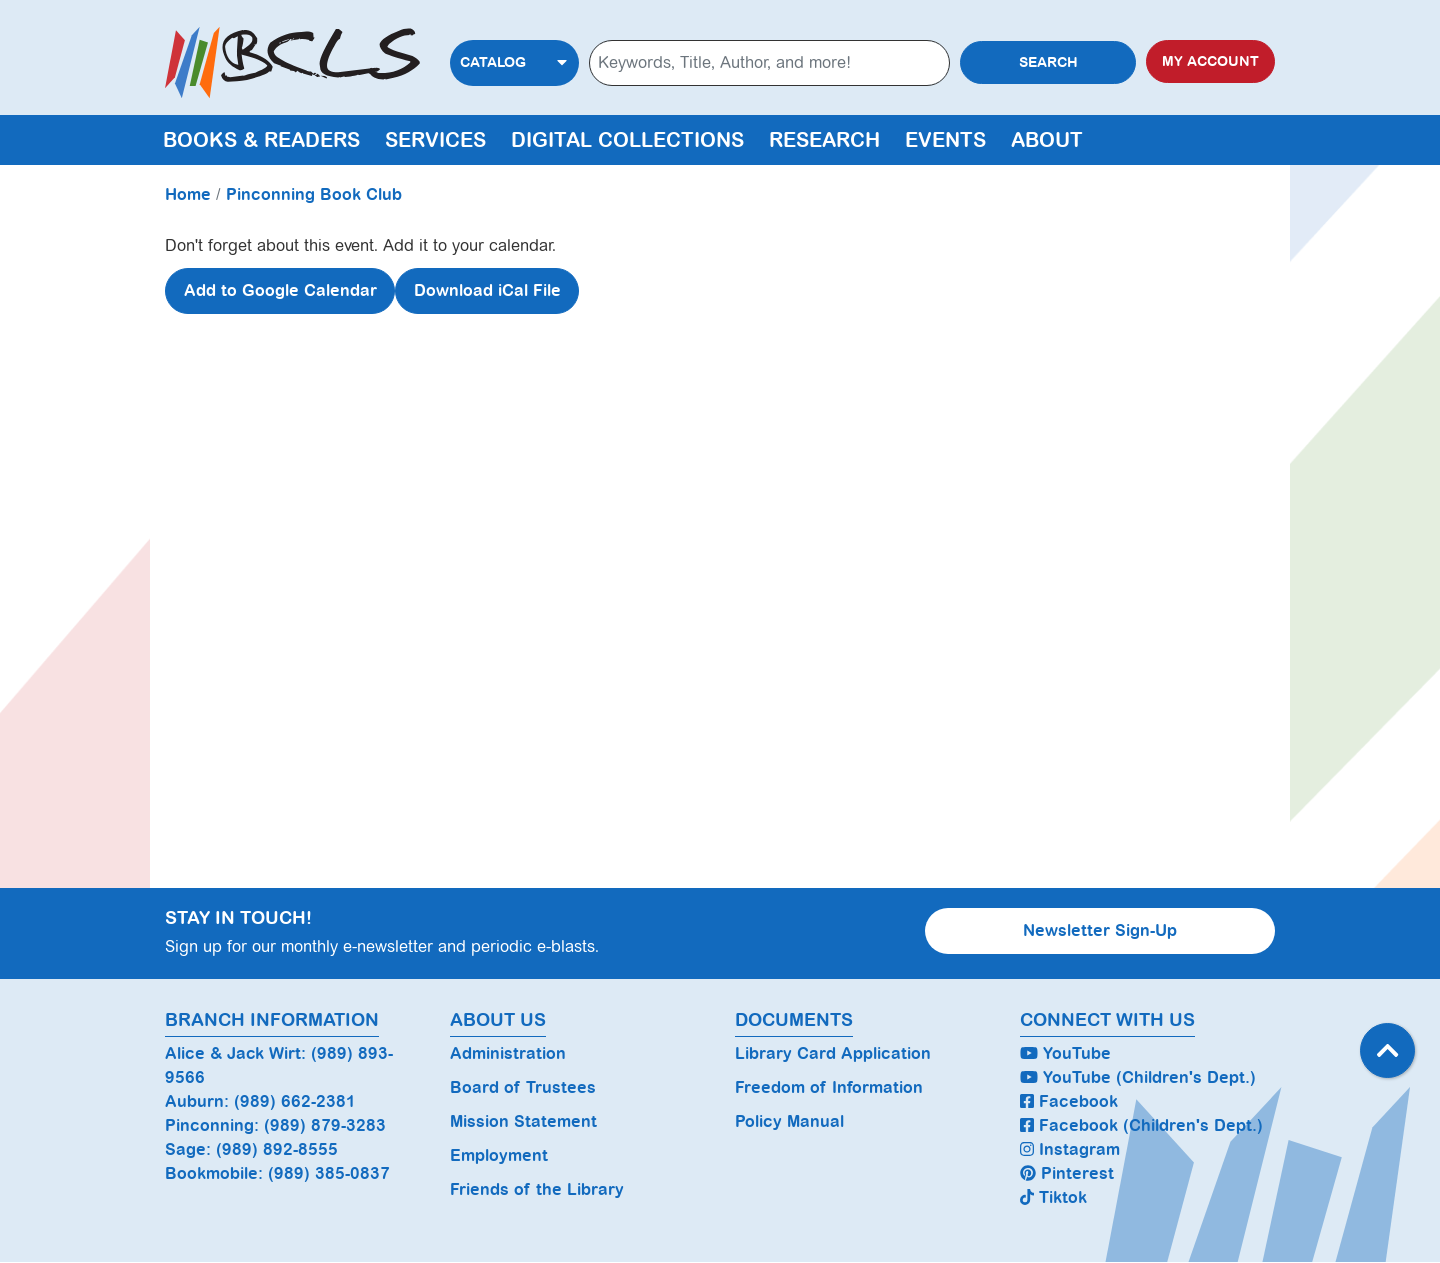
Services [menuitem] (435, 140)
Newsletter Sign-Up (1100, 930)
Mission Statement (523, 1121)
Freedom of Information (829, 1087)
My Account (1210, 61)
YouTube (1065, 1053)
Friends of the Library (537, 1189)
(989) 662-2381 (295, 1101)
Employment (499, 1155)
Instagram (1070, 1149)
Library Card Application (833, 1053)
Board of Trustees (523, 1087)
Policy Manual (789, 1121)
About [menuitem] (1047, 140)
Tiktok (1053, 1197)
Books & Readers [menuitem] (261, 140)
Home (188, 194)
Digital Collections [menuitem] (627, 140)
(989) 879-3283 (325, 1125)
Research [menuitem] (824, 140)
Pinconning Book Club (314, 194)
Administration (508, 1053)
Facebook (1069, 1101)
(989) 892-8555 (277, 1149)
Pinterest (1067, 1173)
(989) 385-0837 (329, 1173)
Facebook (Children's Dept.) (1141, 1125)
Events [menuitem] (945, 140)
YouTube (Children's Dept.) (1138, 1077)
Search (1048, 62)
